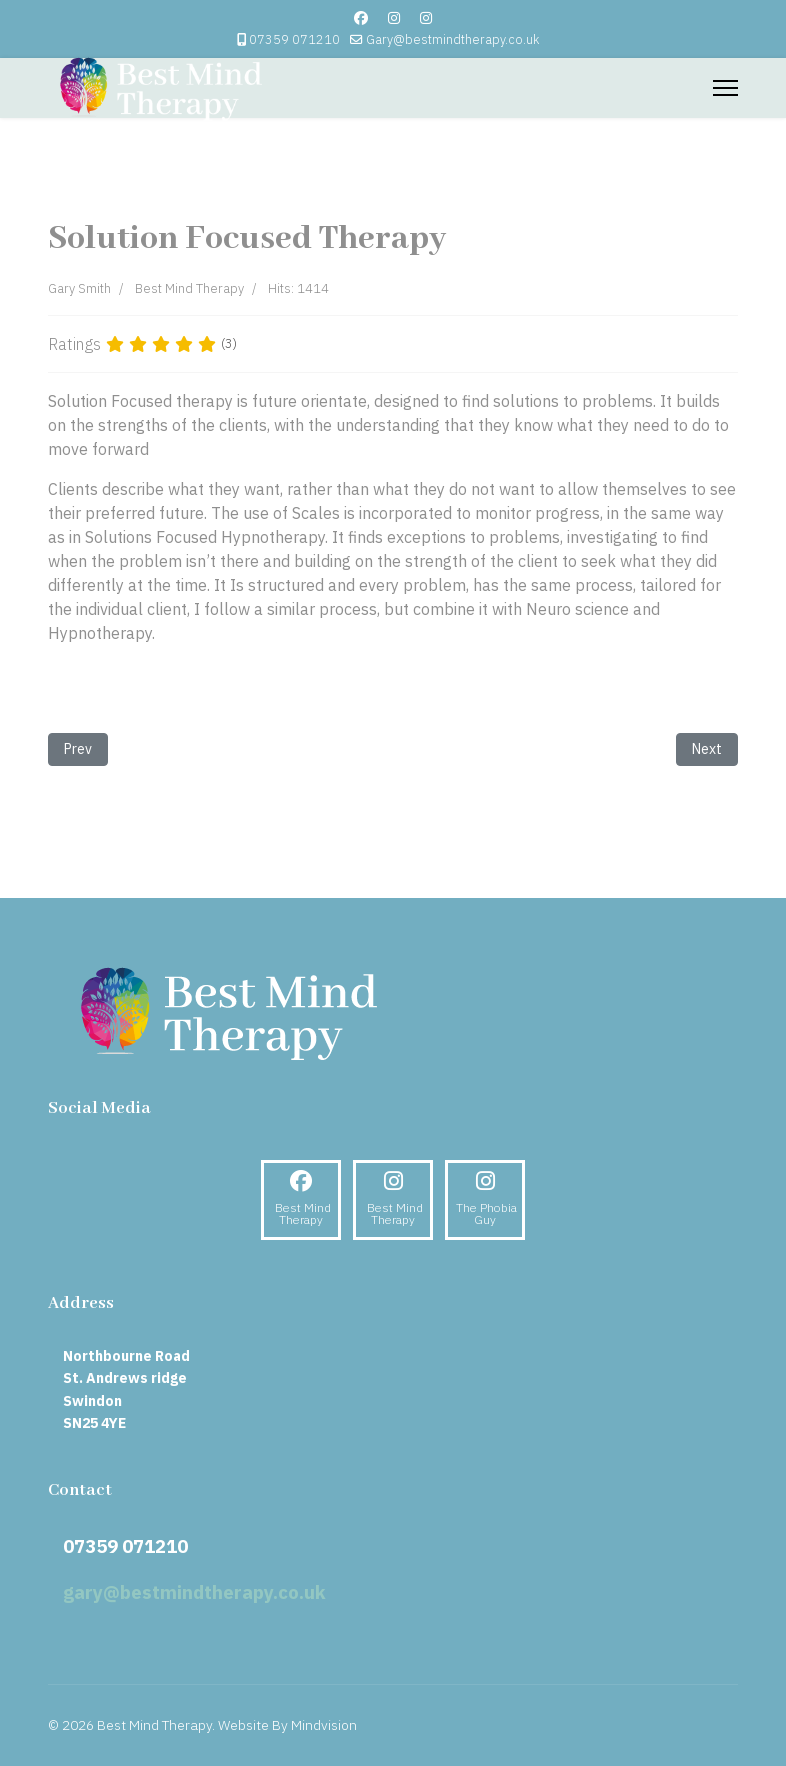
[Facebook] (361, 18)
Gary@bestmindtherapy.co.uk (452, 39)
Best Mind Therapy (189, 288)
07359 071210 (294, 39)
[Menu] (725, 88)
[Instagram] (394, 18)
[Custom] (426, 18)
